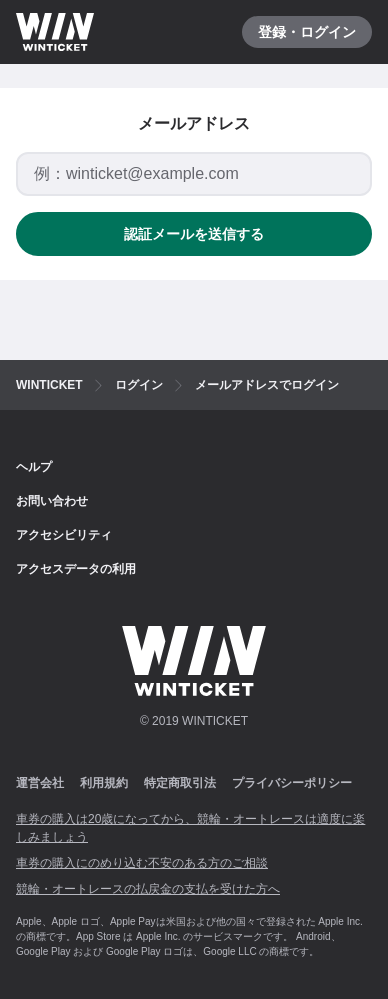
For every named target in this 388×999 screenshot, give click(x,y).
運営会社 (40, 783)
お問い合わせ (52, 501)
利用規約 (104, 783)
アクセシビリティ (64, 535)
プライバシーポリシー (292, 783)
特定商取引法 (180, 783)
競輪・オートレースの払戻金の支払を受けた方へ (148, 889)
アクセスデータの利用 (76, 569)
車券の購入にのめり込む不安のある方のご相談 (142, 863)
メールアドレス (194, 123)
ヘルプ (34, 467)
